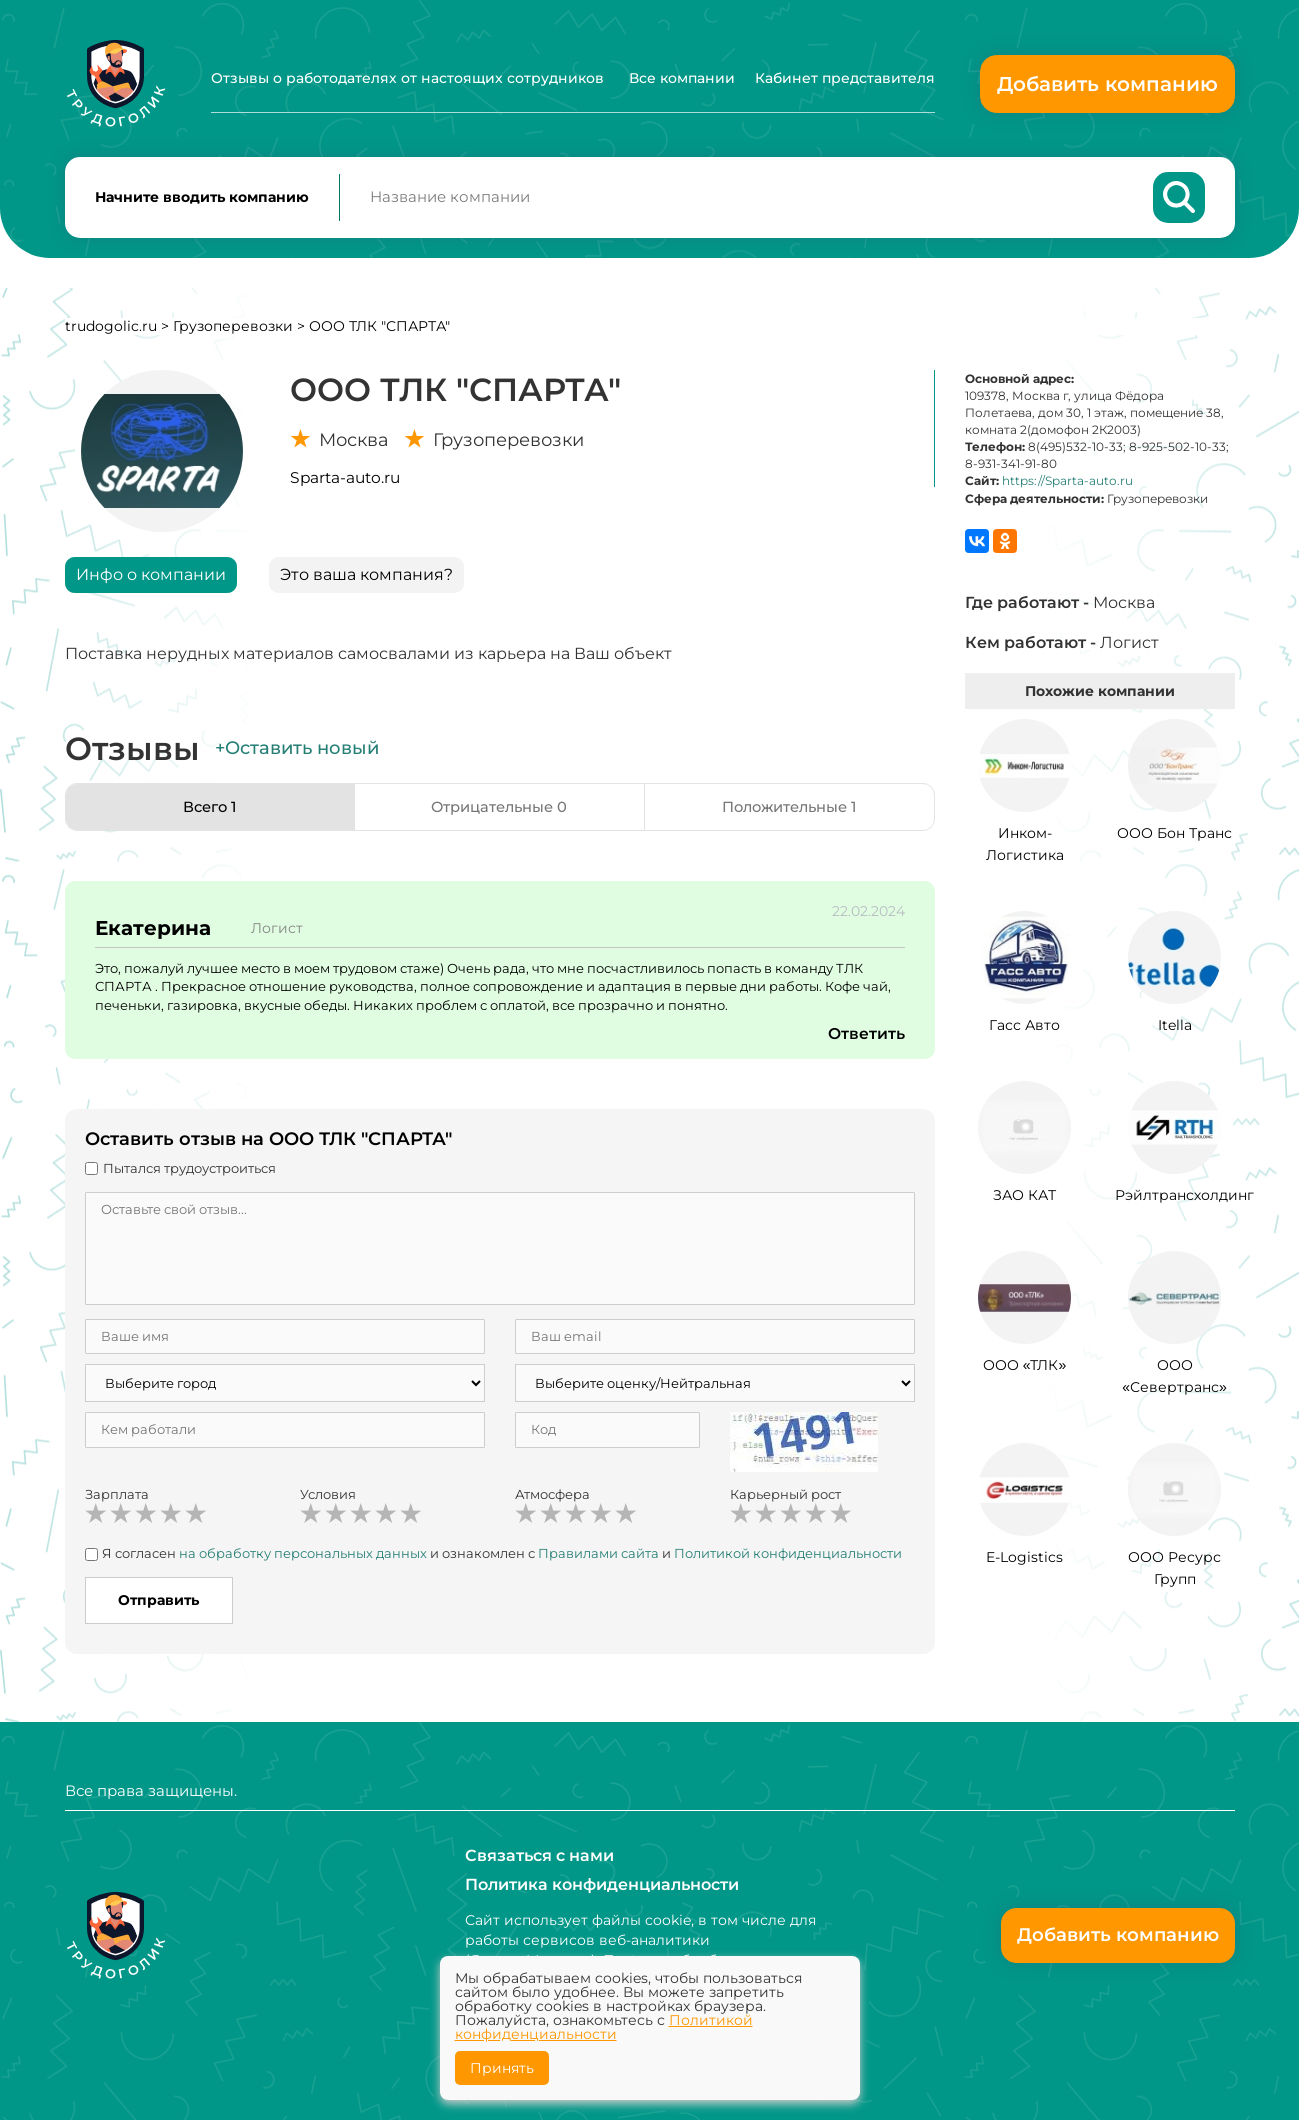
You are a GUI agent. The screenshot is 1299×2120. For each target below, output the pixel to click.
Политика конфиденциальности (602, 1884)
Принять (502, 2068)
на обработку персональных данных (303, 1561)
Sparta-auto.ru (345, 484)
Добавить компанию (1107, 84)
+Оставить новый (297, 756)
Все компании (682, 78)
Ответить (866, 1041)
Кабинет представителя (845, 78)
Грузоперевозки (233, 333)
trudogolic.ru (111, 333)
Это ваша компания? (366, 581)
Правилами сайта (598, 1561)
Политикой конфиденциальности (788, 1561)
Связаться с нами (539, 1854)
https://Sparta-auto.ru (1067, 488)
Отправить (158, 1607)
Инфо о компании (151, 581)
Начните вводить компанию (202, 201)
